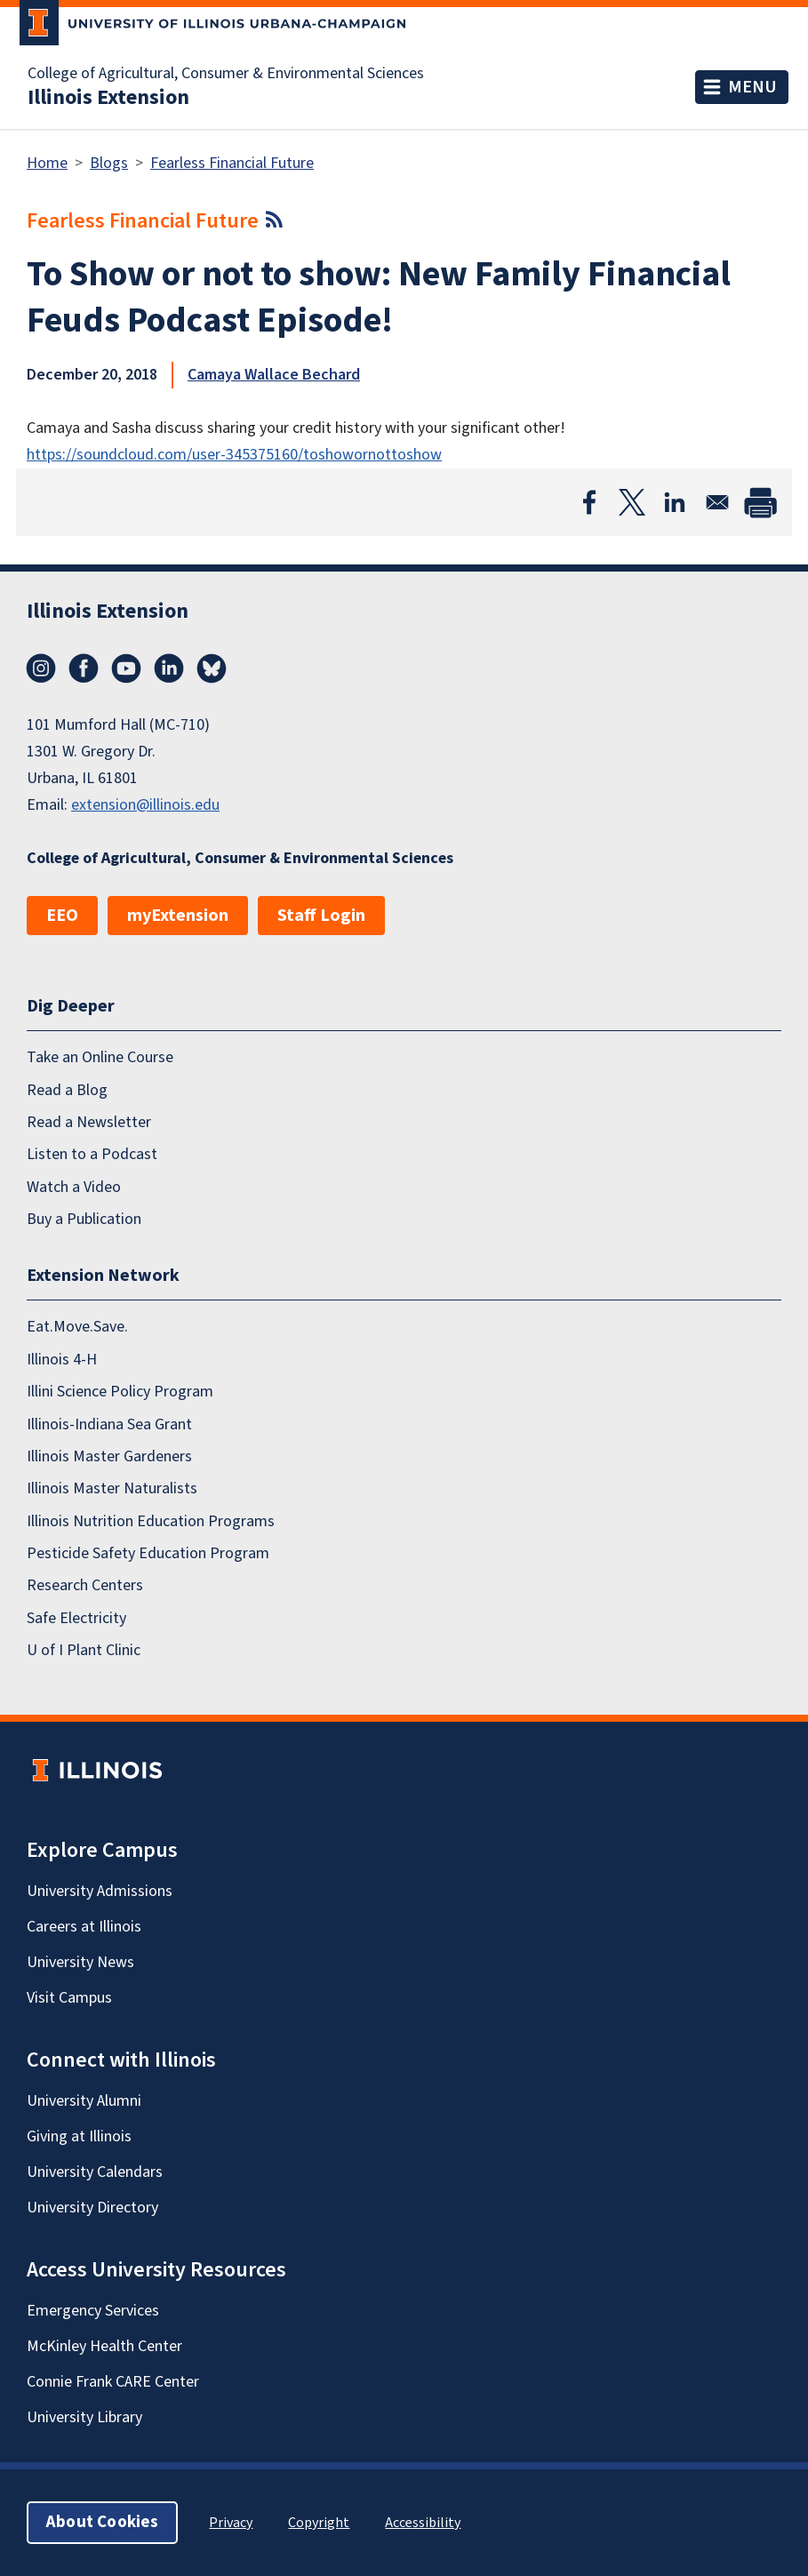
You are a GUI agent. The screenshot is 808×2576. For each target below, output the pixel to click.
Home (47, 163)
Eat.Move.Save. (77, 1327)
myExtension (177, 915)
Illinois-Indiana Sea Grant (109, 1424)
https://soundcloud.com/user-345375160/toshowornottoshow (234, 455)
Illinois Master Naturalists (112, 1488)
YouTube (126, 668)
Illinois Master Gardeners (109, 1456)
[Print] (760, 502)
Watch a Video (74, 1187)
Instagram (40, 668)
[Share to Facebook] (589, 502)
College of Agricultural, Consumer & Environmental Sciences (226, 73)
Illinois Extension (108, 97)
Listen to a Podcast (92, 1154)
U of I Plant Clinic (83, 1650)
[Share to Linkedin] (674, 502)
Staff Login (321, 915)
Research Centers (85, 1585)
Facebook (83, 668)
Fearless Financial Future (232, 163)
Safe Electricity (76, 1618)
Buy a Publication (84, 1219)
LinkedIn (168, 668)
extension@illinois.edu (145, 805)
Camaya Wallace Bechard (274, 375)
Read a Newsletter (89, 1122)
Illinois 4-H (62, 1359)
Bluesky (211, 668)
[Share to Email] (717, 502)
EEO (62, 915)
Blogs (109, 163)
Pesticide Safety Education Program (148, 1553)
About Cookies (102, 2522)
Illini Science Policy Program (120, 1391)
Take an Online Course (100, 1057)
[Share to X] (632, 502)
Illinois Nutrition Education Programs (151, 1521)
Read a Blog (67, 1090)
